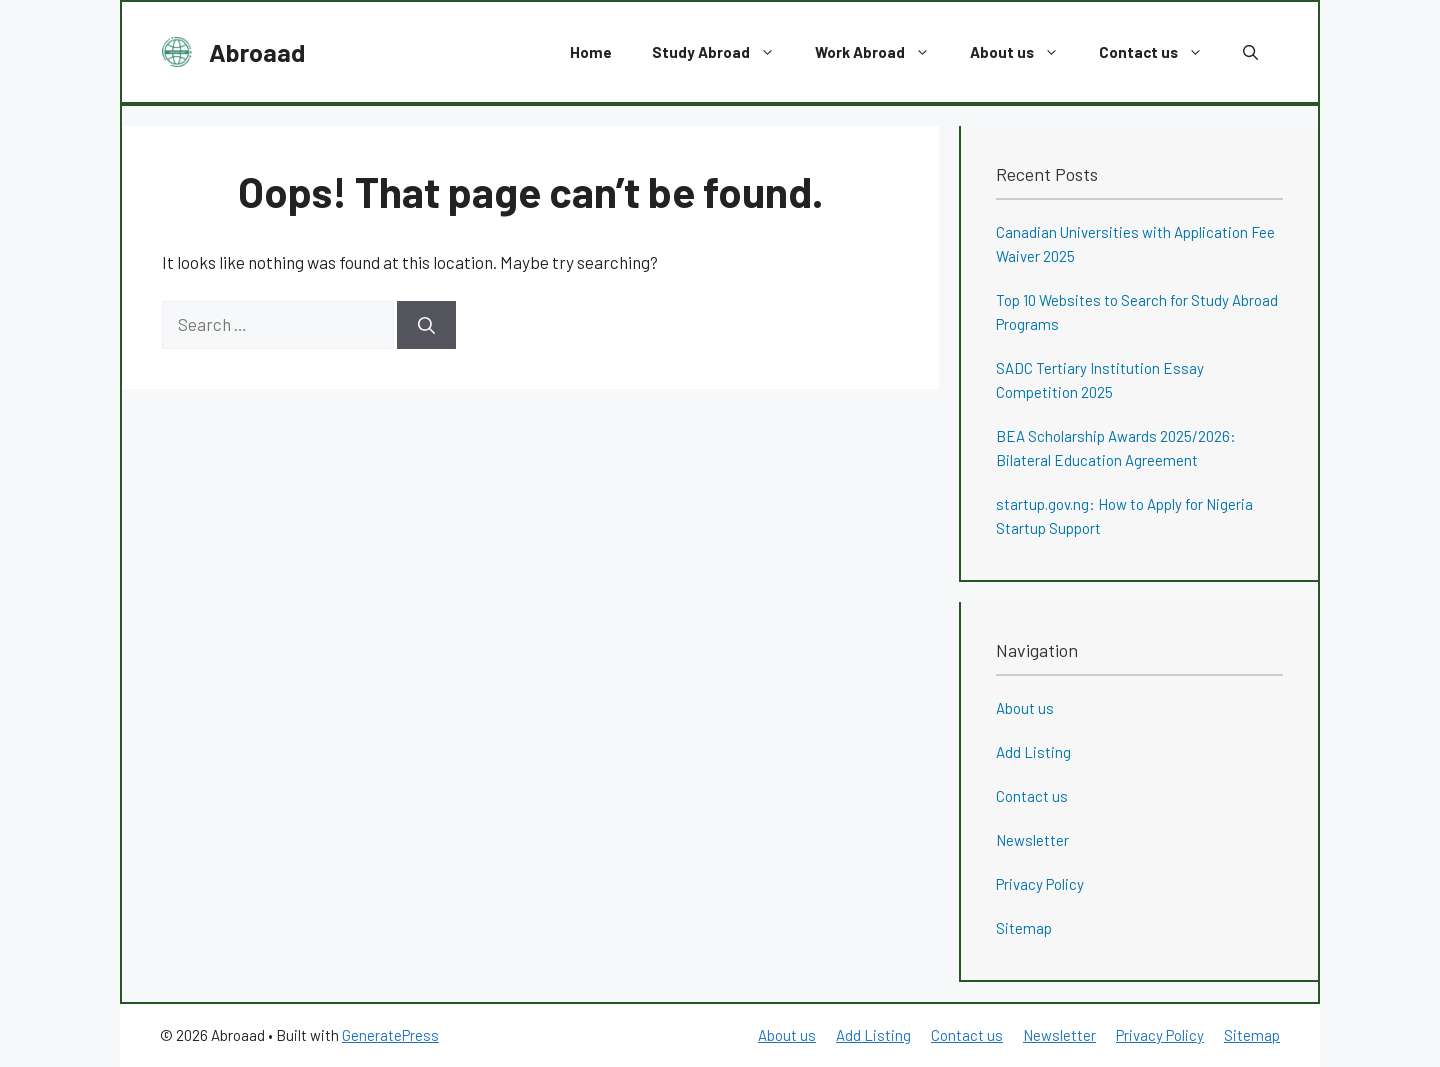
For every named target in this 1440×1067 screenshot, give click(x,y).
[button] (1250, 52)
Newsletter (1032, 840)
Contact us (1161, 52)
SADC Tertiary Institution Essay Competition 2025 (1100, 380)
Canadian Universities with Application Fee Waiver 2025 (1135, 244)
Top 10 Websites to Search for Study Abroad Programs (1137, 312)
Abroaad (257, 52)
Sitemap (1024, 928)
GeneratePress (390, 1035)
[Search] (426, 325)
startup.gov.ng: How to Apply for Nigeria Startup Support (1124, 516)
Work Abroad (882, 52)
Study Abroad (723, 52)
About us (1024, 52)
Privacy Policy (1040, 884)
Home (591, 52)
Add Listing (1033, 752)
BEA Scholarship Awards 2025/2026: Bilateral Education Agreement (1116, 448)
